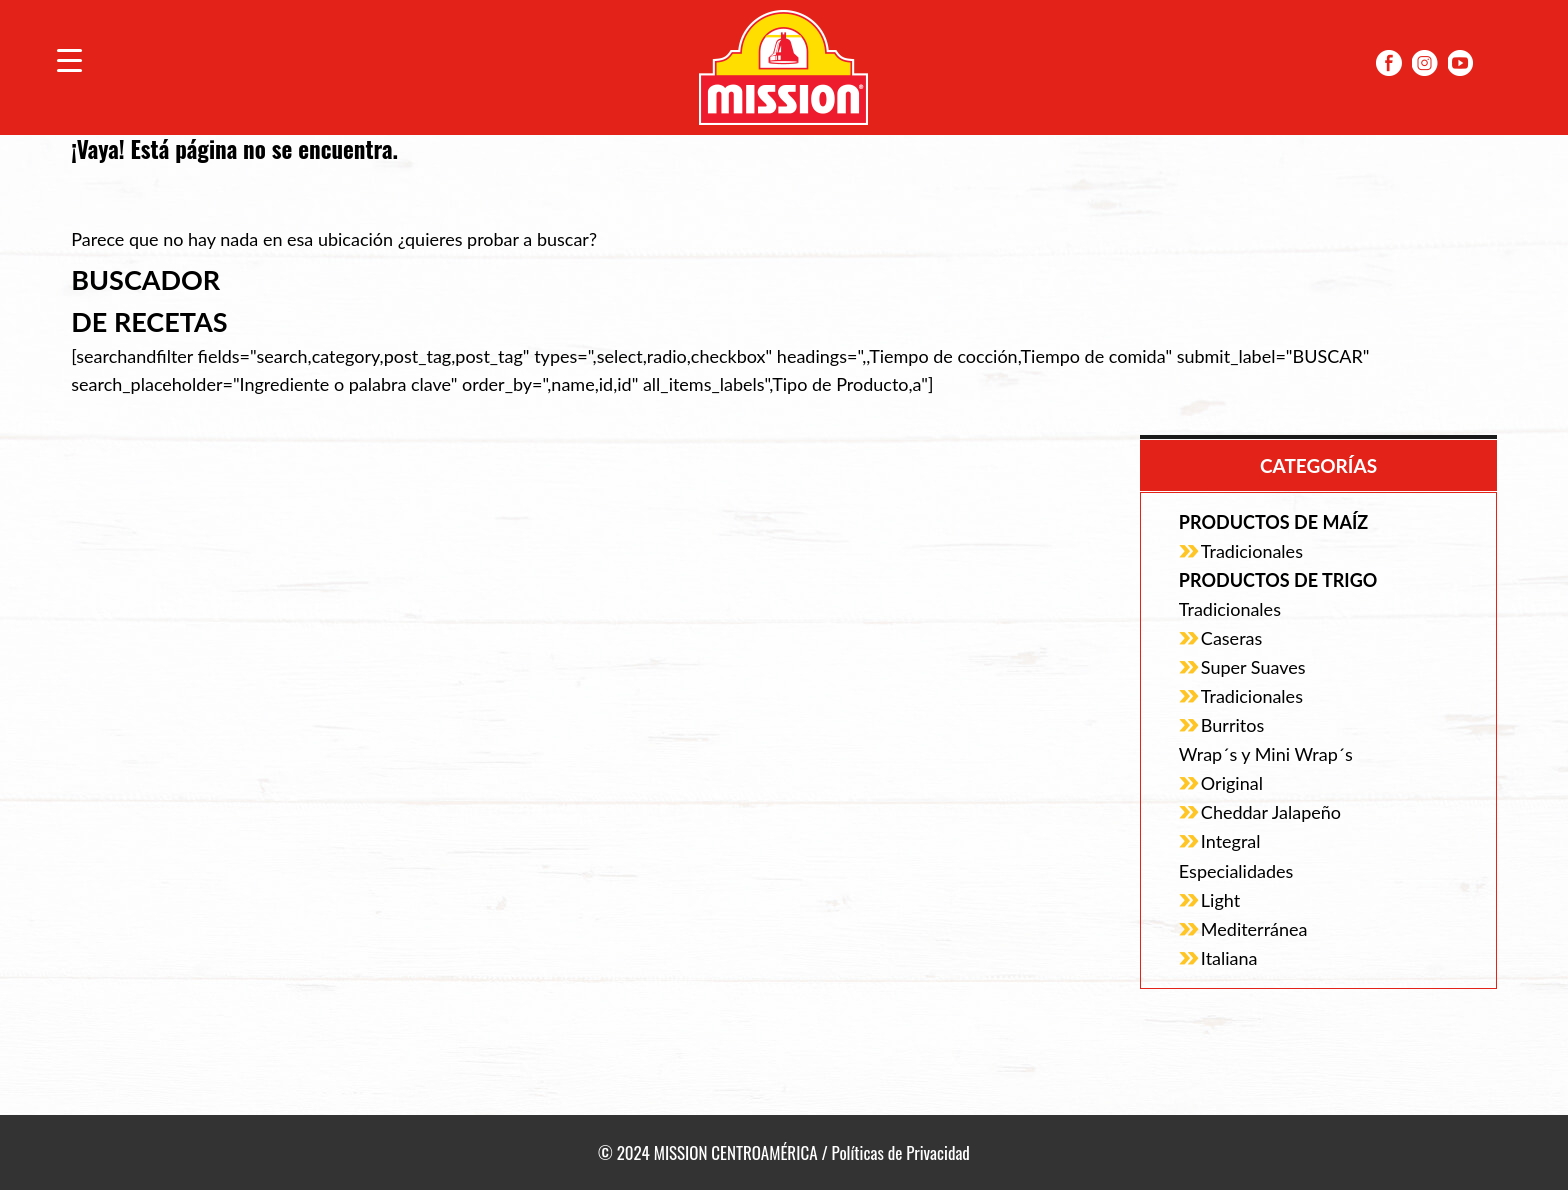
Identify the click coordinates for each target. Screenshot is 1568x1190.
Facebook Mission (1389, 63)
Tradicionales (1252, 551)
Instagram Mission (1425, 63)
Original (1232, 783)
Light (1220, 900)
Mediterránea (1254, 929)
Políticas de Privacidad (901, 1152)
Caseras (1231, 638)
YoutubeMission (1461, 63)
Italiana (1229, 958)
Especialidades (1236, 871)
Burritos (1232, 725)
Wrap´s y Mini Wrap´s (1266, 754)
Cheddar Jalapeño (1271, 812)
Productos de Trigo (1278, 580)
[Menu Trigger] (69, 57)
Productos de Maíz (1273, 522)
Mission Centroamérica (784, 67)
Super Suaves (1253, 667)
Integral (1231, 841)
